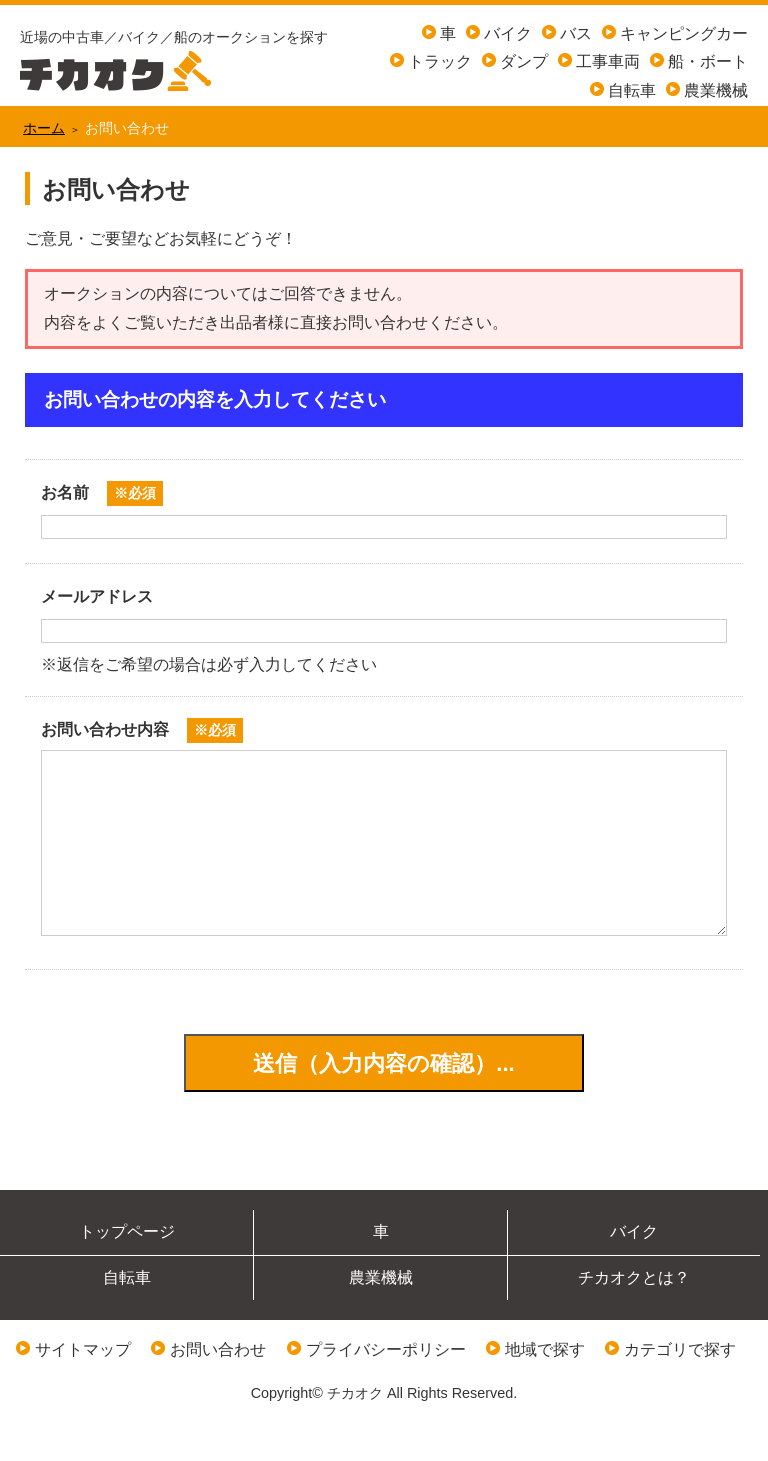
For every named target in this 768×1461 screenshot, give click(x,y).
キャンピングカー (682, 33)
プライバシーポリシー (386, 1389)
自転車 (630, 90)
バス (574, 33)
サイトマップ (83, 1389)
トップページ (127, 1271)
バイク (506, 33)
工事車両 (606, 61)
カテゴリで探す (680, 1389)
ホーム (44, 128)
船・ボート (706, 61)
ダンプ (522, 61)
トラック (438, 61)
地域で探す (545, 1389)
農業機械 (714, 90)
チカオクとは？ (634, 1317)
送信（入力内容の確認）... (384, 1103)
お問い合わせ (218, 1389)
